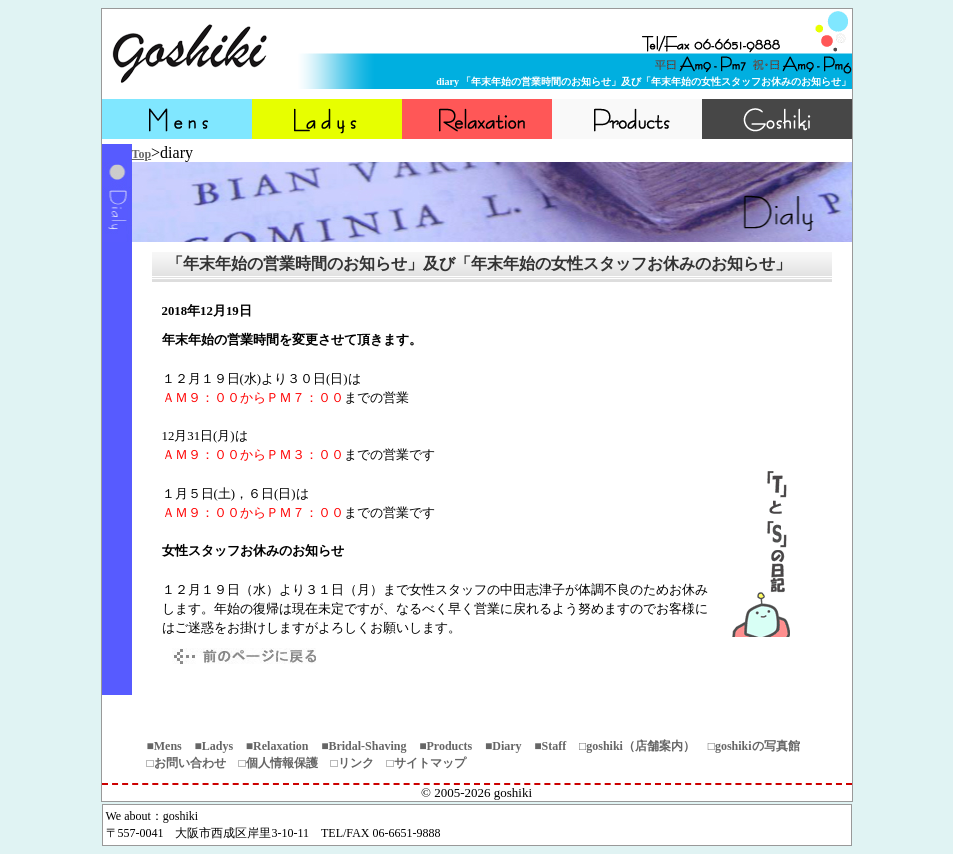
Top (142, 154)
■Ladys (214, 746)
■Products (445, 746)
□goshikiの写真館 (754, 746)
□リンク (352, 763)
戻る (241, 656)
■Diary (503, 746)
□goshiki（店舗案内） (637, 746)
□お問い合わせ (186, 763)
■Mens (164, 746)
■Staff (550, 746)
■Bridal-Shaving (363, 746)
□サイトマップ (426, 763)
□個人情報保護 (278, 763)
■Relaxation (277, 746)
